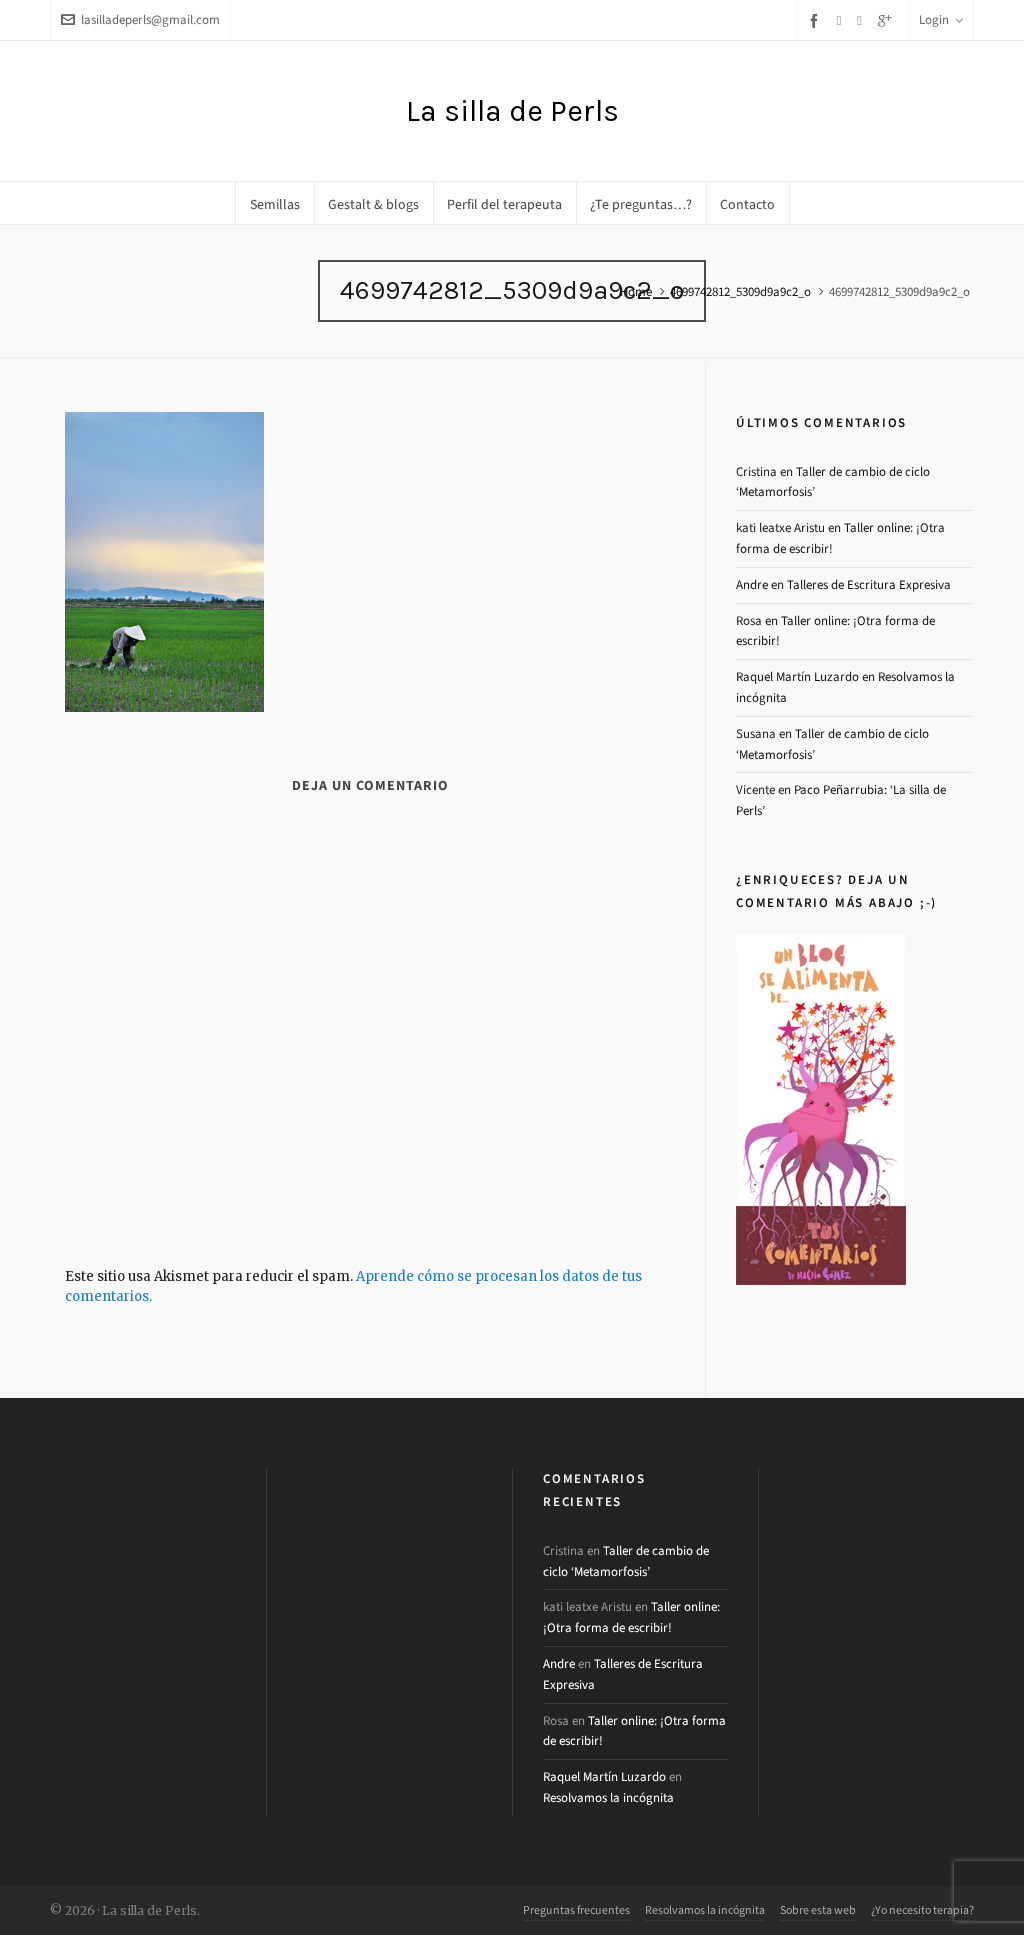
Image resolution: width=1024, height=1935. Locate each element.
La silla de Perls (512, 111)
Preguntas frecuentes (576, 1910)
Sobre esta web (818, 1910)
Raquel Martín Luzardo (797, 676)
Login (941, 19)
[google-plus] (888, 20)
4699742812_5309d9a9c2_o (740, 291)
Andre (752, 584)
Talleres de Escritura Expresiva (869, 584)
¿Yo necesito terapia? (922, 1910)
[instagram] (862, 20)
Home (636, 291)
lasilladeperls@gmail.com (140, 19)
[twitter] (842, 20)
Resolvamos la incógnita (608, 1797)
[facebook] (817, 20)
